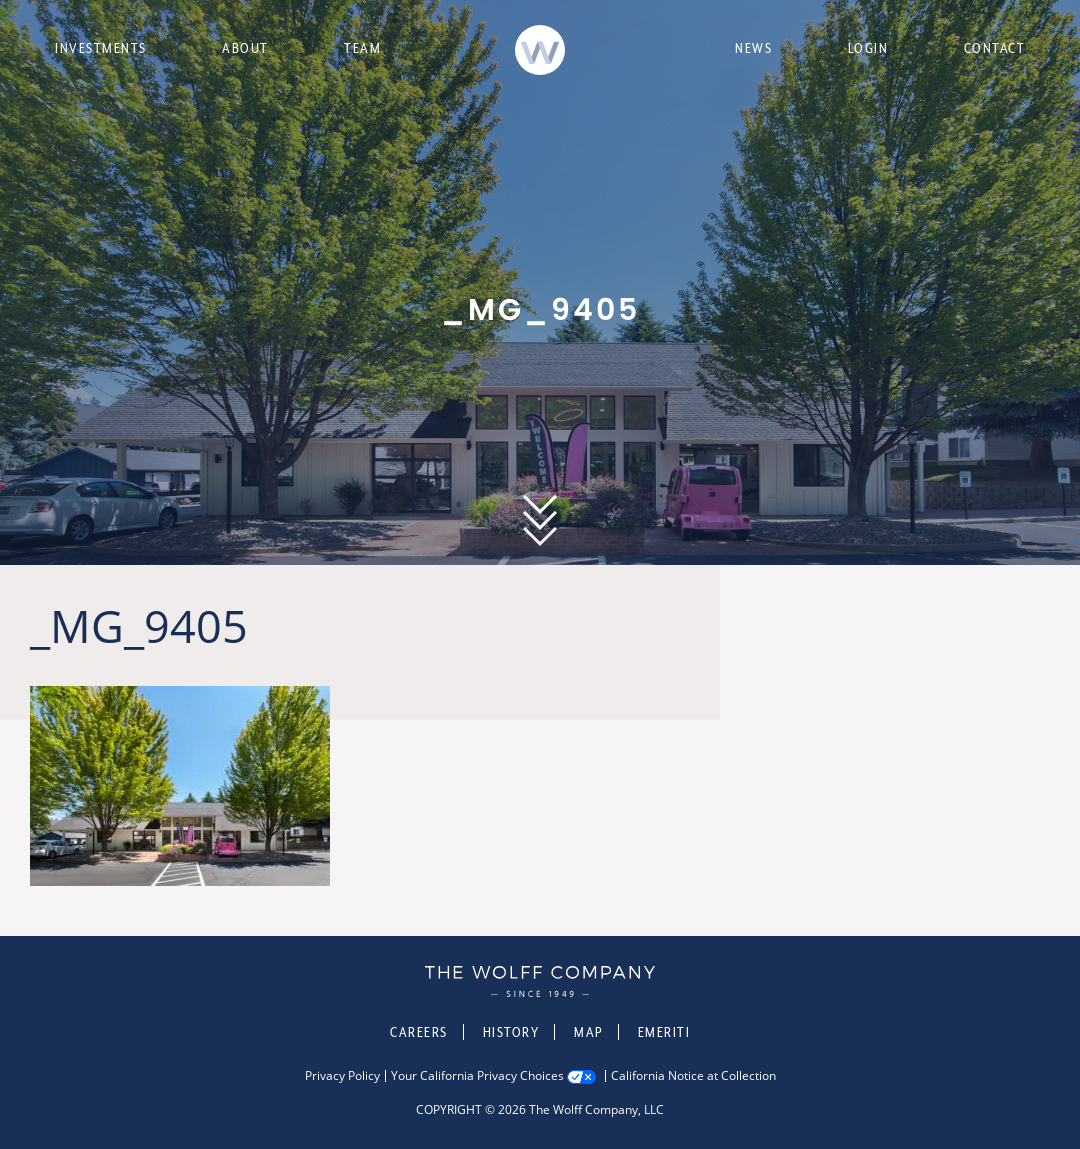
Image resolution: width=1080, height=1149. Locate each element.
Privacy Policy (342, 1076)
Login (868, 48)
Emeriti (664, 1032)
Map (588, 1032)
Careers (419, 1032)
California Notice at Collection (693, 1076)
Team (362, 48)
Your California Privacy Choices (477, 1076)
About (245, 48)
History (511, 1032)
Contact (995, 48)
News (753, 48)
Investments (101, 48)
